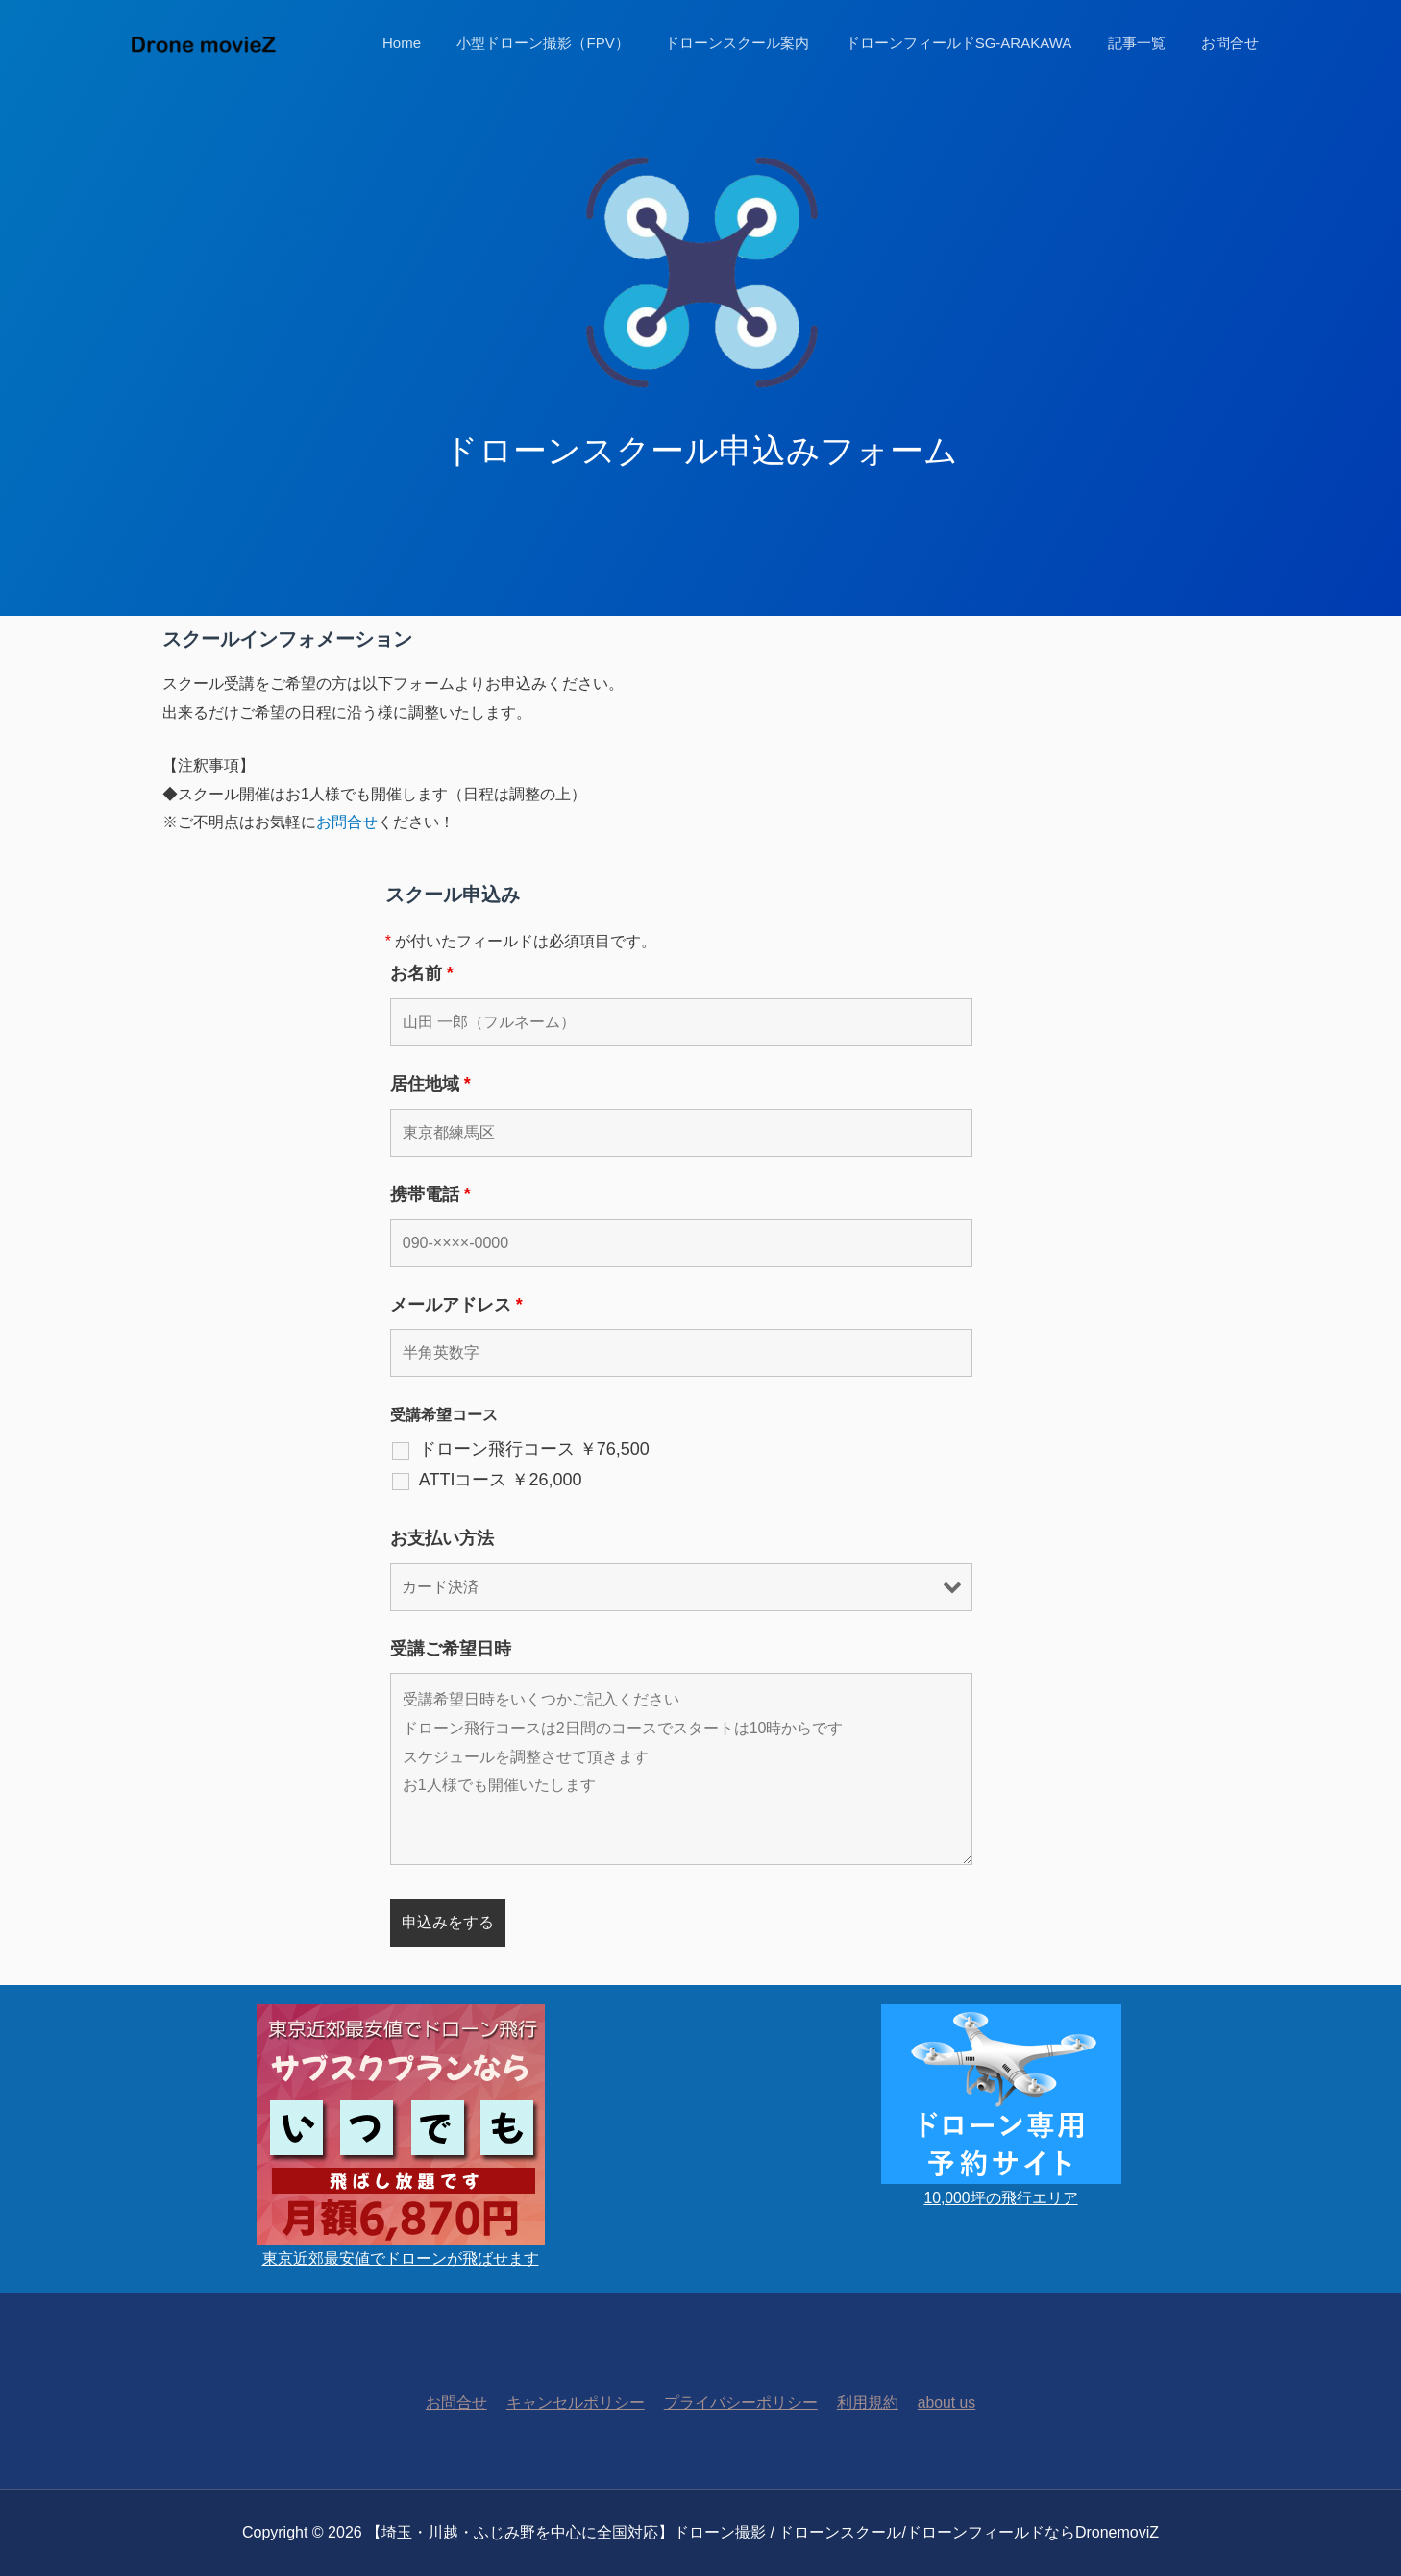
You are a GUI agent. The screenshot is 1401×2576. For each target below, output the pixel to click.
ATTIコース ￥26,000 (500, 1479)
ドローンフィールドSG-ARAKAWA (976, 43)
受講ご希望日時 (450, 1648)
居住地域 (430, 1083)
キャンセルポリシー (578, 2402)
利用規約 (863, 2402)
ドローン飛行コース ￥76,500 (534, 1449)
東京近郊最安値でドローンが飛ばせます (400, 2258)
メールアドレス (456, 1304)
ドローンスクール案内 (762, 43)
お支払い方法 (442, 1538)
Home (441, 43)
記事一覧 (1147, 43)
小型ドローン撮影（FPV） (575, 43)
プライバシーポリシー (740, 2402)
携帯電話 (430, 1194)
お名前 (422, 973)
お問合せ (1234, 43)
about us (938, 2402)
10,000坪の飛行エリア (1000, 2198)
